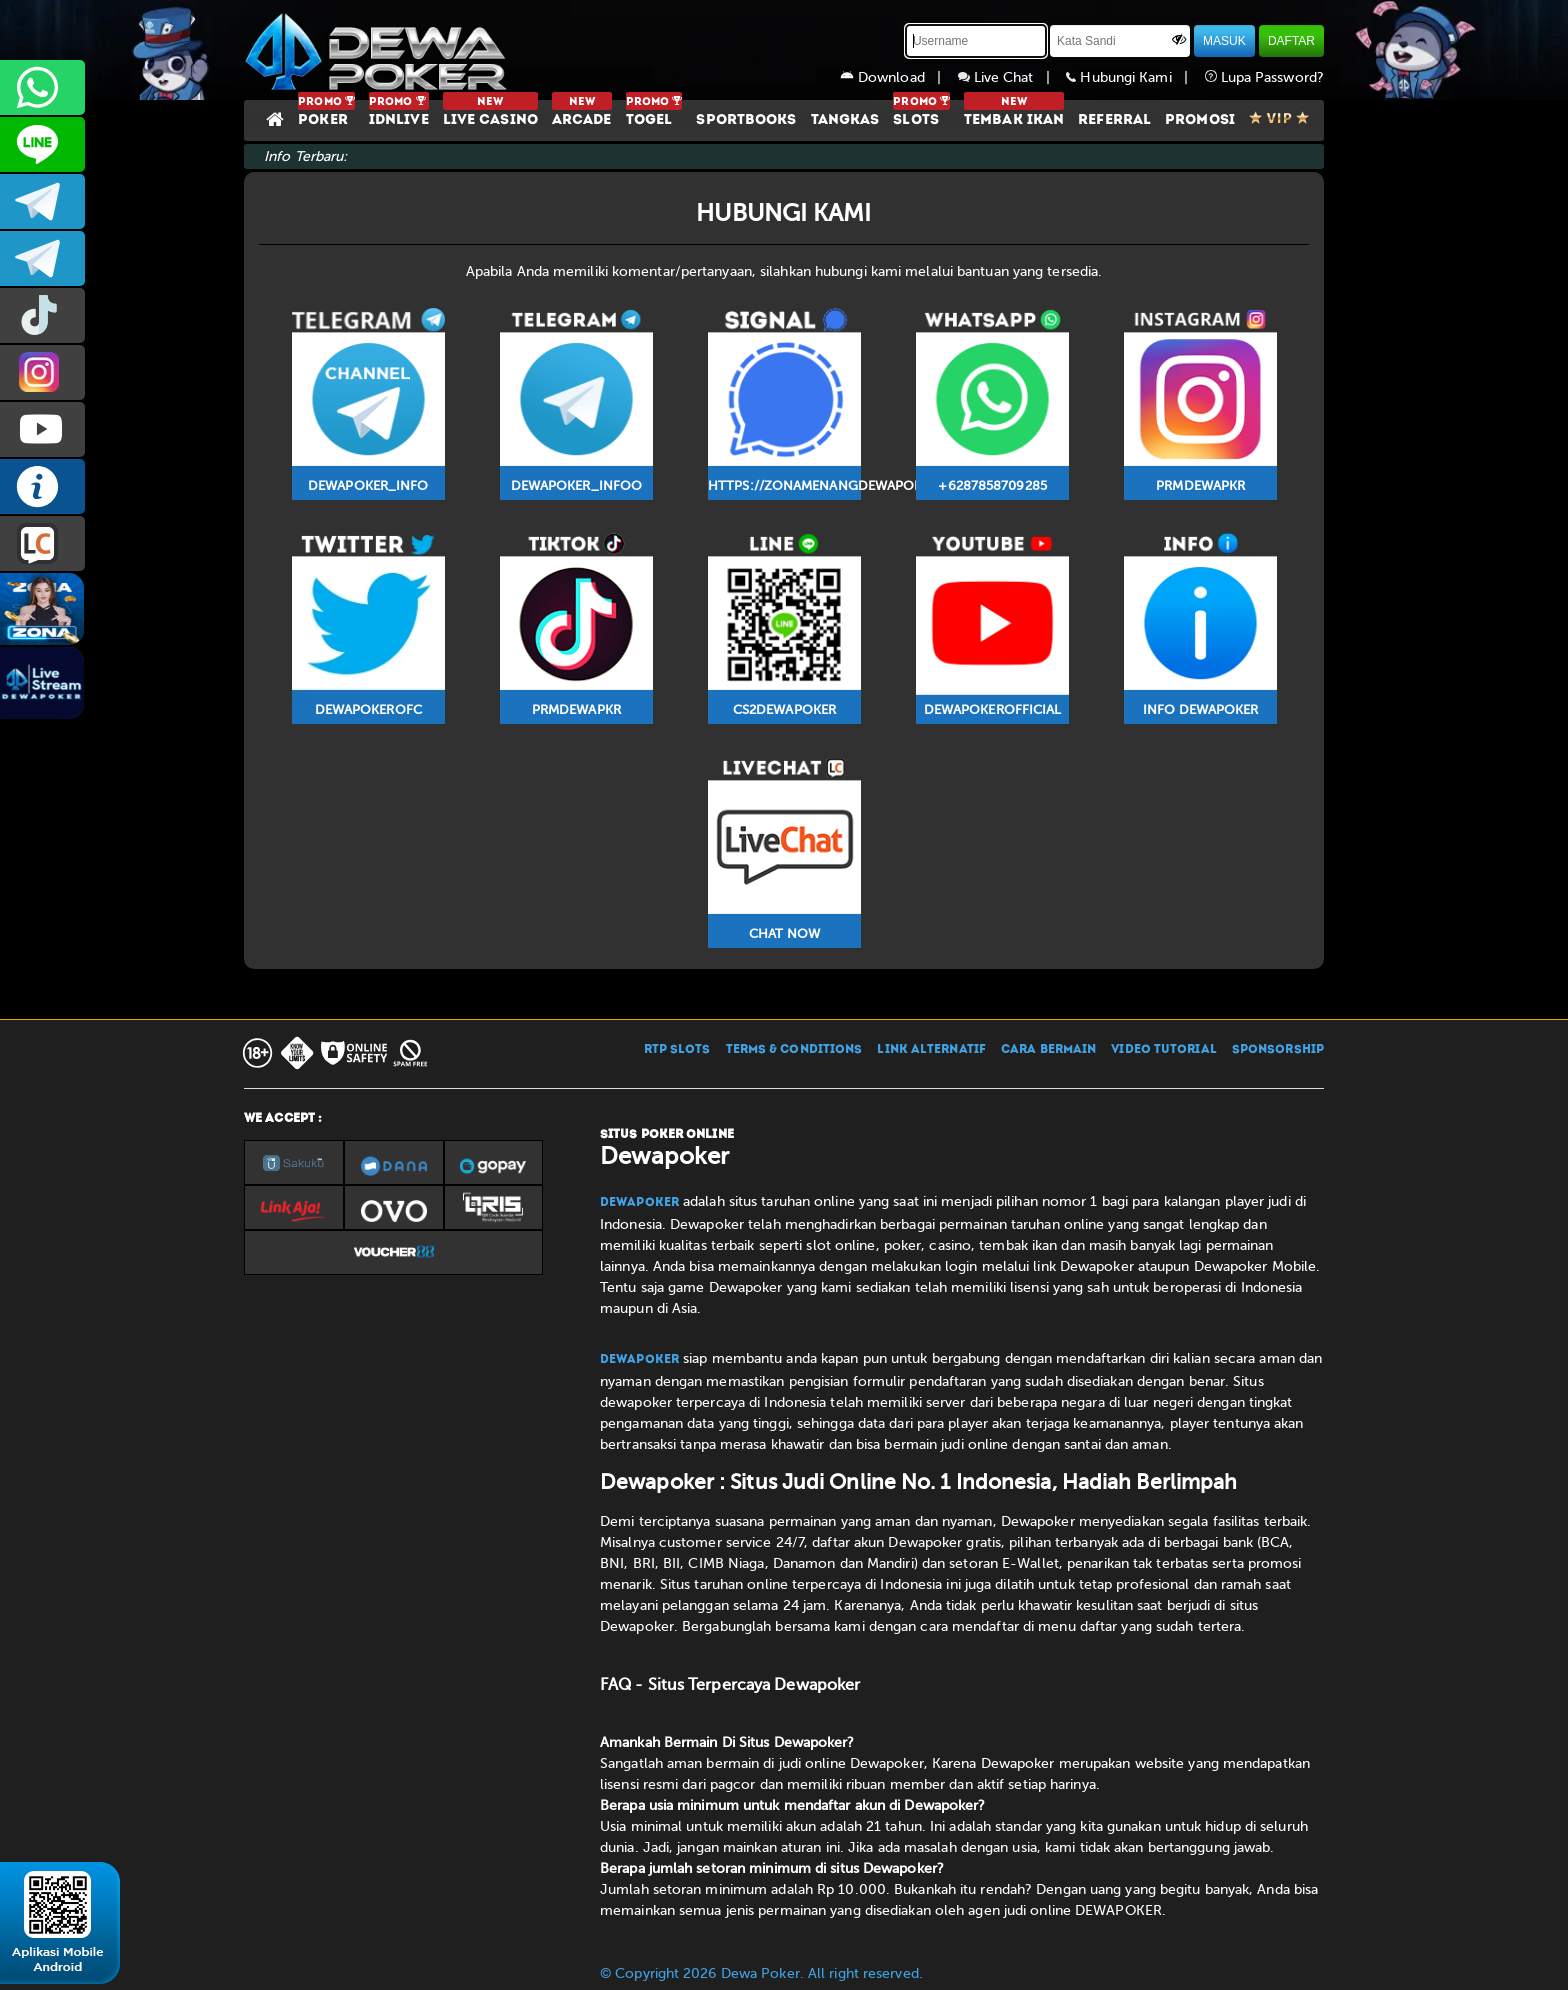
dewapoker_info (42, 258)
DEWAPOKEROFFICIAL (42, 429)
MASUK (1224, 41)
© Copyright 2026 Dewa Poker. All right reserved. (761, 1973)
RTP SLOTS (677, 1050)
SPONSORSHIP (1278, 1050)
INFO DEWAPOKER (42, 486)
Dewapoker (639, 1203)
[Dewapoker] (379, 50)
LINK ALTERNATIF (931, 1050)
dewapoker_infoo (42, 201)
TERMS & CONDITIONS (794, 1050)
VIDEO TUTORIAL (1163, 1050)
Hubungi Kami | (1135, 77)
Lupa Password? (1265, 77)
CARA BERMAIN (1048, 1050)
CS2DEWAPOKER (42, 144)
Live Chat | (1012, 77)
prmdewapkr (42, 315)
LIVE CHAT (42, 543)
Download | (899, 77)
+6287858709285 (42, 87)
